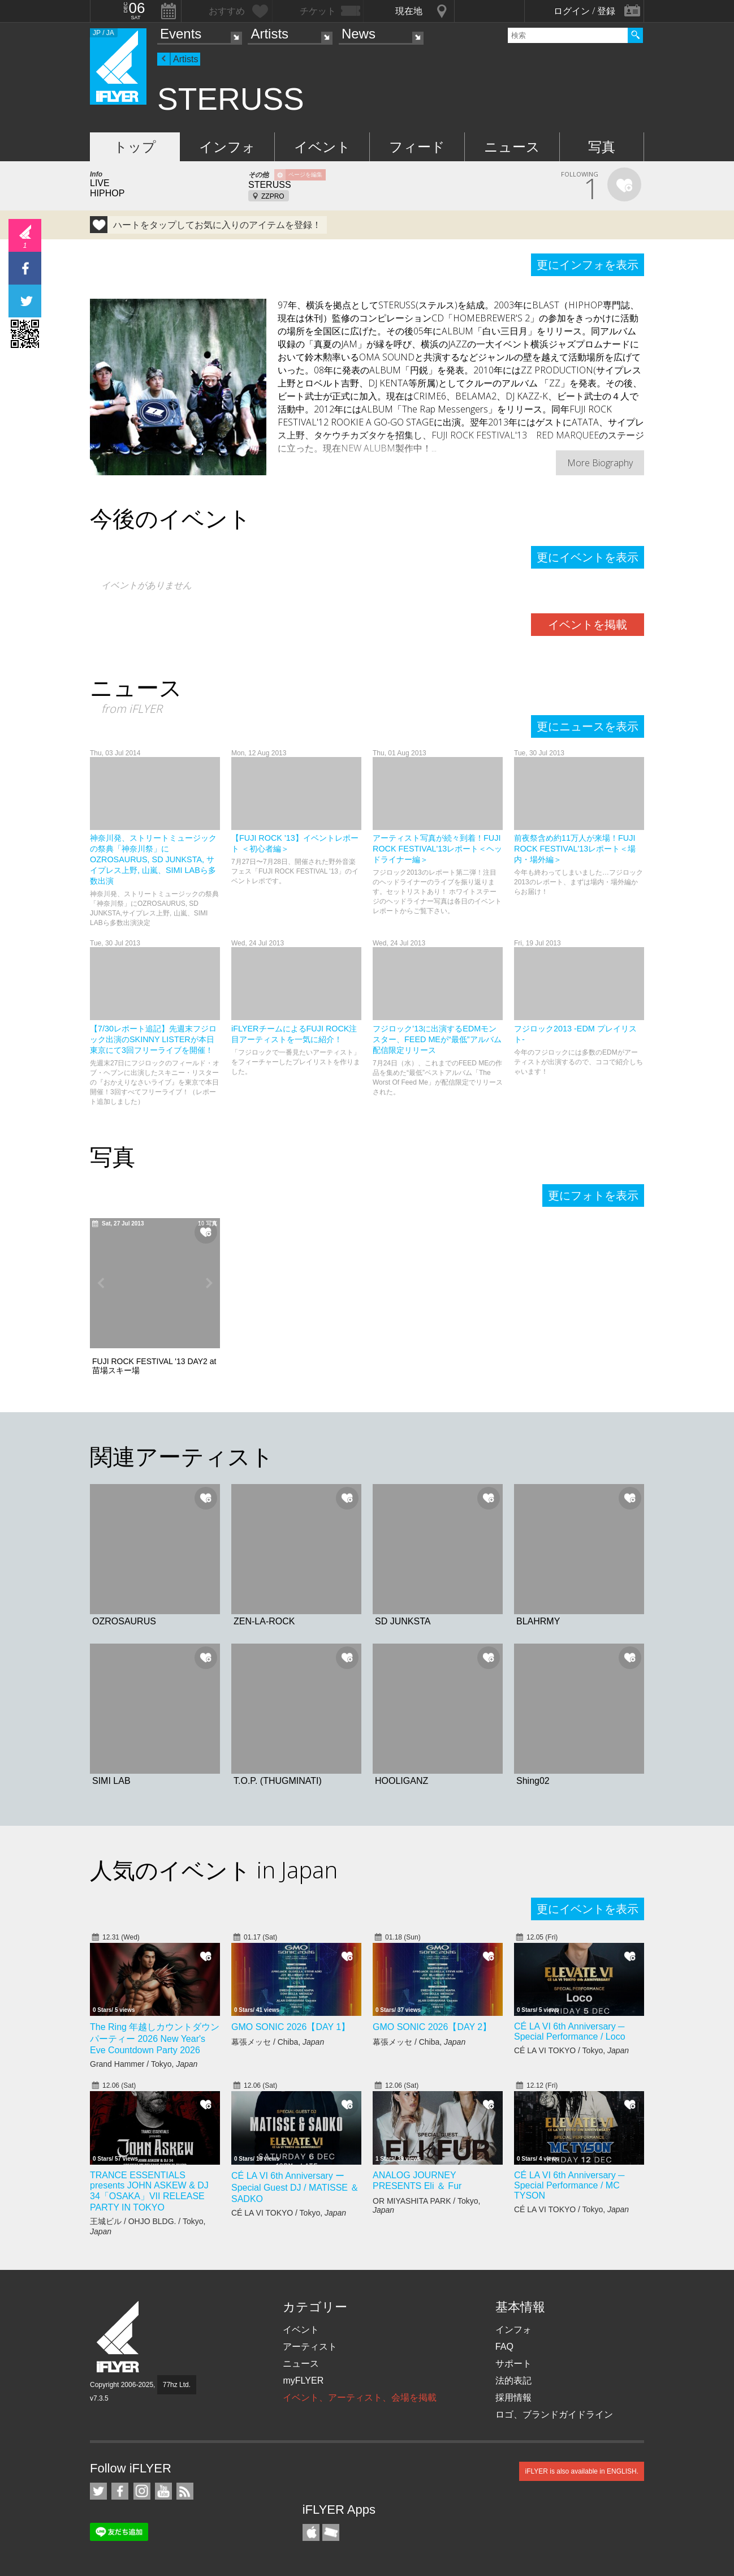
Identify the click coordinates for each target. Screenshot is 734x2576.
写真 (601, 146)
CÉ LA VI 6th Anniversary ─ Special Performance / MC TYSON (569, 2185)
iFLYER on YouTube (163, 2491)
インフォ (227, 146)
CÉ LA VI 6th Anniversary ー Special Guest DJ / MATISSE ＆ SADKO (295, 2187)
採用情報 (513, 2397)
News (358, 33)
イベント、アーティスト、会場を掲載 (360, 2397)
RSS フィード (184, 2491)
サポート (513, 2363)
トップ (135, 146)
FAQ (504, 2346)
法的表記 (513, 2380)
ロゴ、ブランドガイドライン (554, 2414)
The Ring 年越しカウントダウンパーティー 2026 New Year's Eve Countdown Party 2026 (154, 2038)
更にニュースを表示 (587, 726)
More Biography (600, 463)
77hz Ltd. (177, 2385)
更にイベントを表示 (587, 557)
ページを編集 (305, 174)
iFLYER (118, 2337)
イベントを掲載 (587, 624)
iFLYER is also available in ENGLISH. (581, 2471)
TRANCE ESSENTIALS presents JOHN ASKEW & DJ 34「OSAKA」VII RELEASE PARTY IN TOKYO (149, 2191)
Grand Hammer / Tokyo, (143, 2063)
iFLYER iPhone (311, 2532)
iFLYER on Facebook (119, 2491)
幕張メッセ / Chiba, (277, 2041)
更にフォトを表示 (593, 1195)
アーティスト (310, 2346)
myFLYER (303, 2380)
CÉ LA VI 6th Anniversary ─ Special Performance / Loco (569, 2031)
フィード (417, 146)
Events (180, 33)
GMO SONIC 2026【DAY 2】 (432, 2027)
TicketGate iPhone (330, 2532)
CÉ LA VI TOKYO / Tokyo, (571, 2050)
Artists (269, 33)
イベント (322, 146)
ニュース (512, 146)
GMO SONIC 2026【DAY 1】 (290, 2027)
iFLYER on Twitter (98, 2491)
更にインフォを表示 (587, 265)
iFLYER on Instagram (141, 2491)
